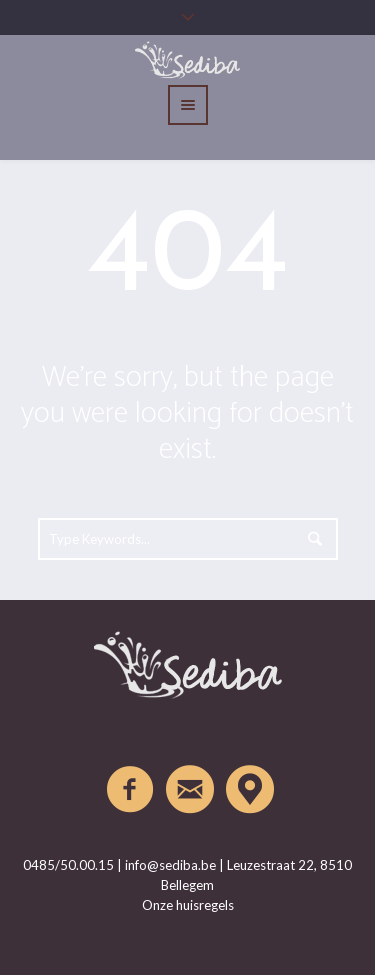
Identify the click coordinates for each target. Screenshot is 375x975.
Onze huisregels (188, 905)
